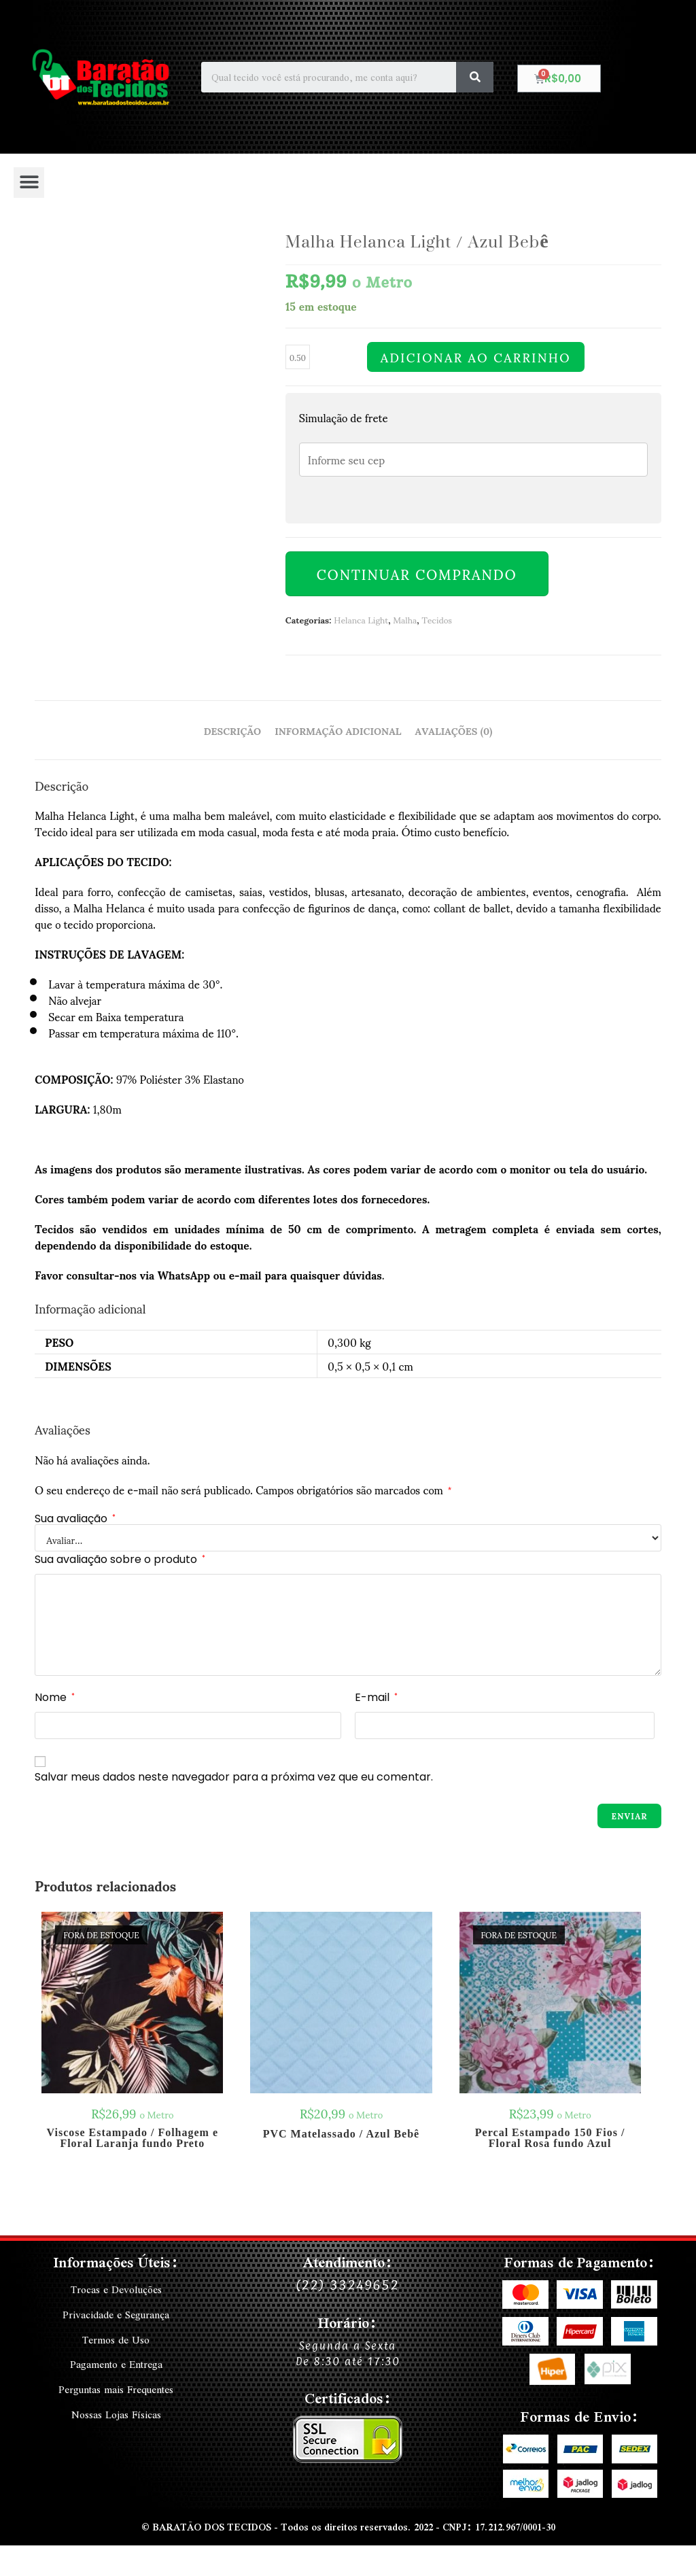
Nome (55, 1697)
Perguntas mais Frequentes (116, 2388)
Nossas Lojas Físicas (116, 2412)
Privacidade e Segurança (116, 2314)
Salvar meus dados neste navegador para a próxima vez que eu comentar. (234, 1777)
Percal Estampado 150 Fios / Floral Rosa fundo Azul (550, 2138)
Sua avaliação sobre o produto (120, 1559)
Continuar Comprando (417, 574)
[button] (29, 182)
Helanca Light (361, 619)
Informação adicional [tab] (338, 730)
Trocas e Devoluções (116, 2290)
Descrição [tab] (232, 730)
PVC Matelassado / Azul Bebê (341, 2134)
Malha (405, 619)
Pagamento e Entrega (116, 2363)
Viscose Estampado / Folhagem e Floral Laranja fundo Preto (133, 2138)
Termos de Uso (115, 2339)
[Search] (474, 77)
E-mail (376, 1697)
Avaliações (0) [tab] (454, 730)
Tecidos (436, 619)
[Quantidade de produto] (297, 357)
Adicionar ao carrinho (476, 357)
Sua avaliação (75, 1518)
